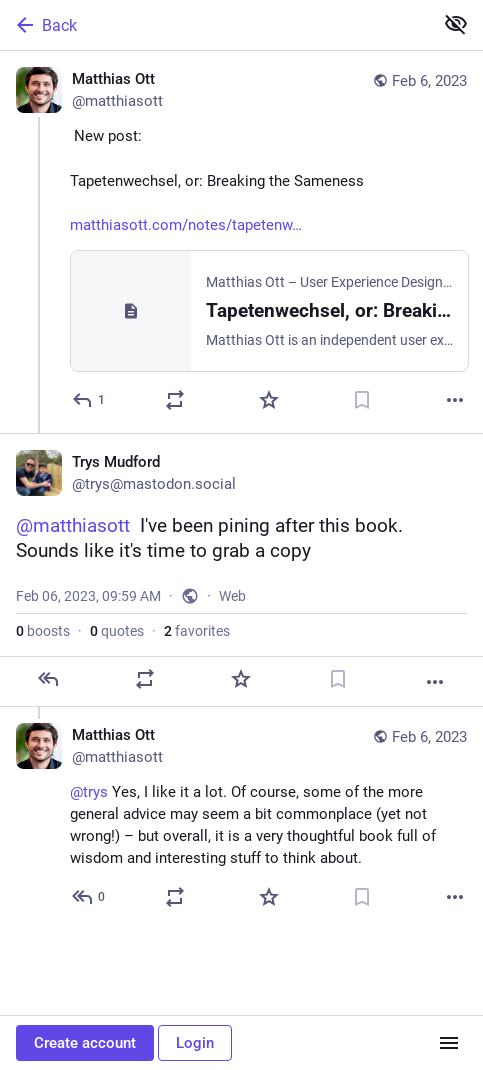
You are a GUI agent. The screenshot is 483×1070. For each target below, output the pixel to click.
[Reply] (89, 400)
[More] (455, 400)
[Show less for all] (456, 24)
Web (232, 596)
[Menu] (449, 1043)
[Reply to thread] (89, 897)
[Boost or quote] (175, 400)
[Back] (214, 25)
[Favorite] (269, 400)
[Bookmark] (362, 400)
